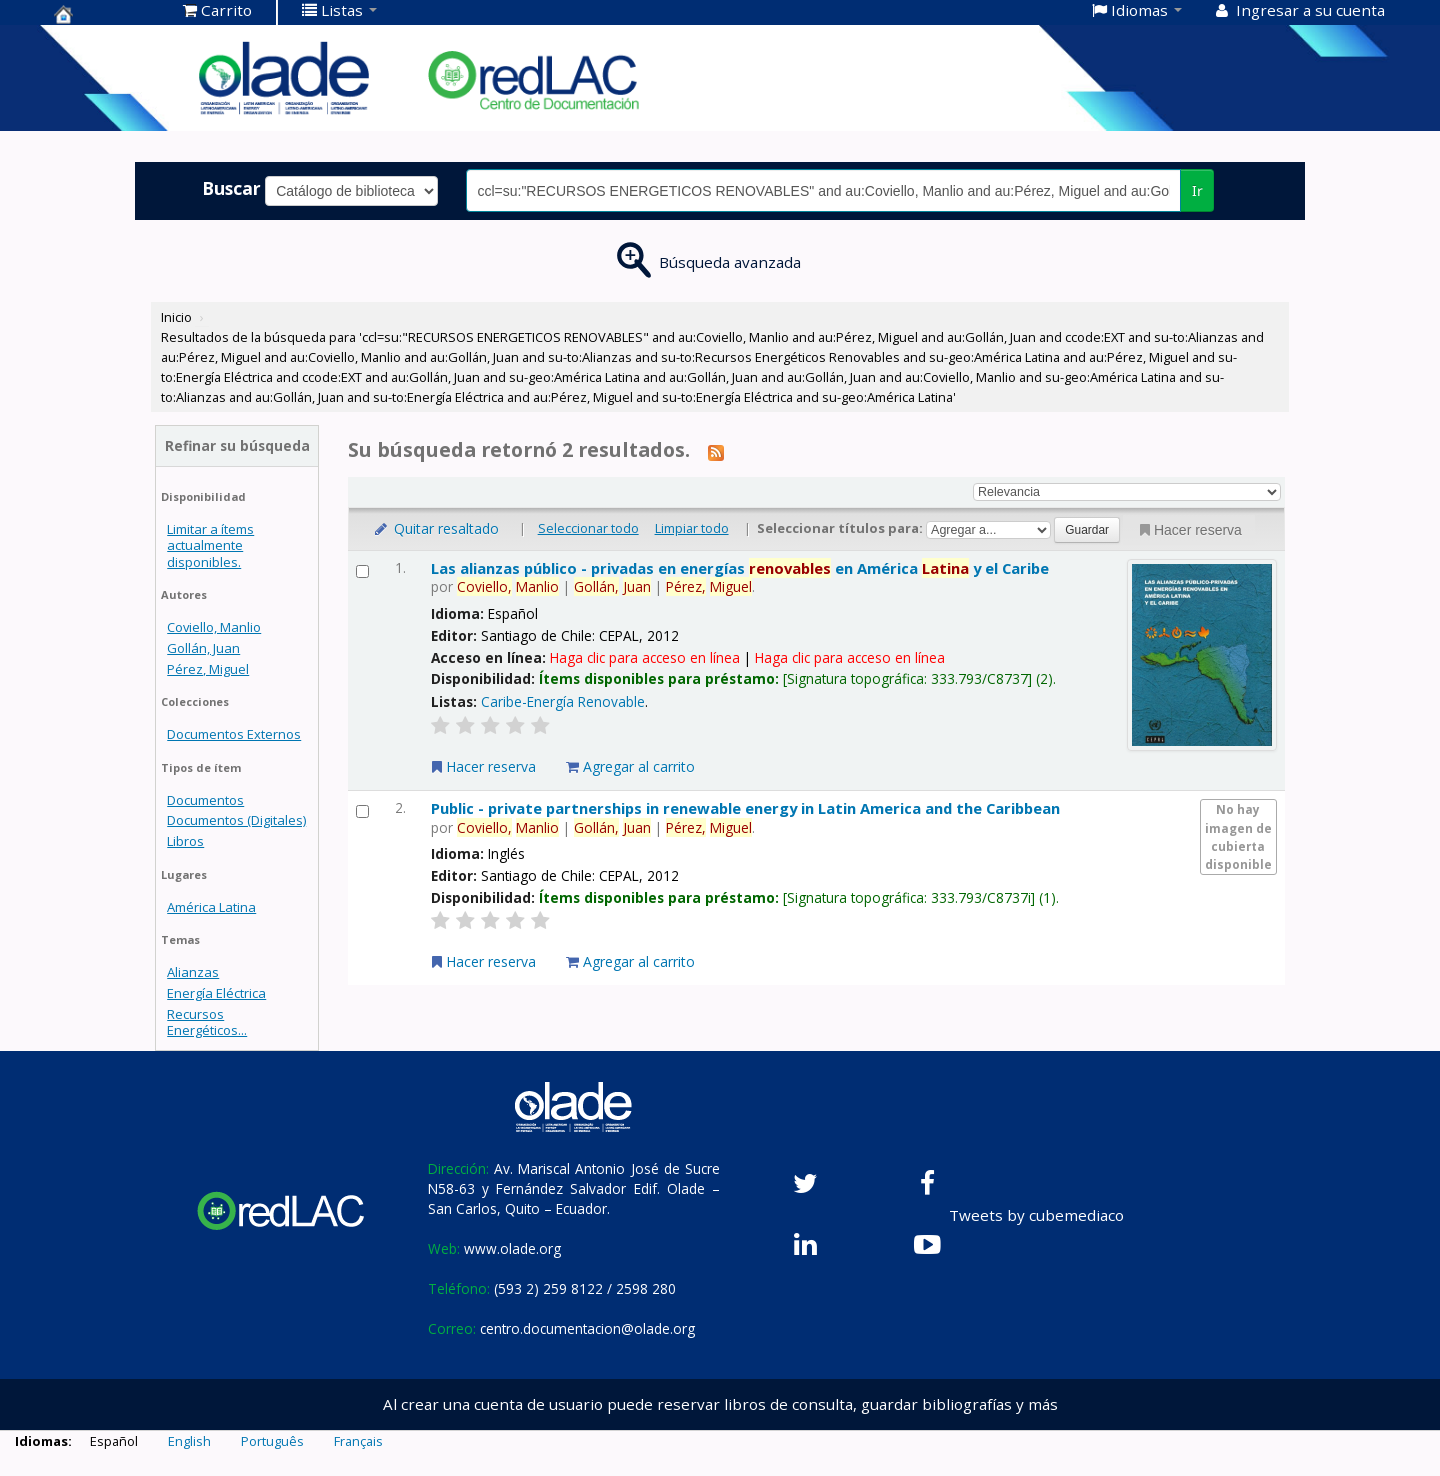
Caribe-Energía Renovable (563, 701)
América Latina (211, 907)
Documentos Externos (234, 734)
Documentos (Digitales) (236, 820)
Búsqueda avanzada (730, 262)
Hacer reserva (1189, 530)
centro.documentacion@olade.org (587, 1328)
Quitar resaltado (435, 528)
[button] (217, 10)
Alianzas (193, 972)
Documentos (205, 800)
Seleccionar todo (588, 528)
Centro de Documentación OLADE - (104, 14)
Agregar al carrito (630, 766)
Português (272, 1441)
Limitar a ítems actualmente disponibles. (210, 545)
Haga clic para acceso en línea (645, 657)
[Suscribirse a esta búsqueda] (716, 452)
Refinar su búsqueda (237, 445)
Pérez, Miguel (208, 669)
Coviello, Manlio (214, 627)
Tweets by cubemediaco (1036, 1215)
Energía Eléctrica (216, 993)
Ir (1197, 190)
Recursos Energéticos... (207, 1022)
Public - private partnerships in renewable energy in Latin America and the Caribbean (745, 808)
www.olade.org (512, 1248)
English (189, 1441)
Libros (185, 841)
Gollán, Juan (203, 648)
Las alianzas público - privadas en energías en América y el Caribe (740, 568)
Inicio (176, 317)
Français (358, 1441)
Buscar (231, 188)
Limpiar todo (692, 528)
